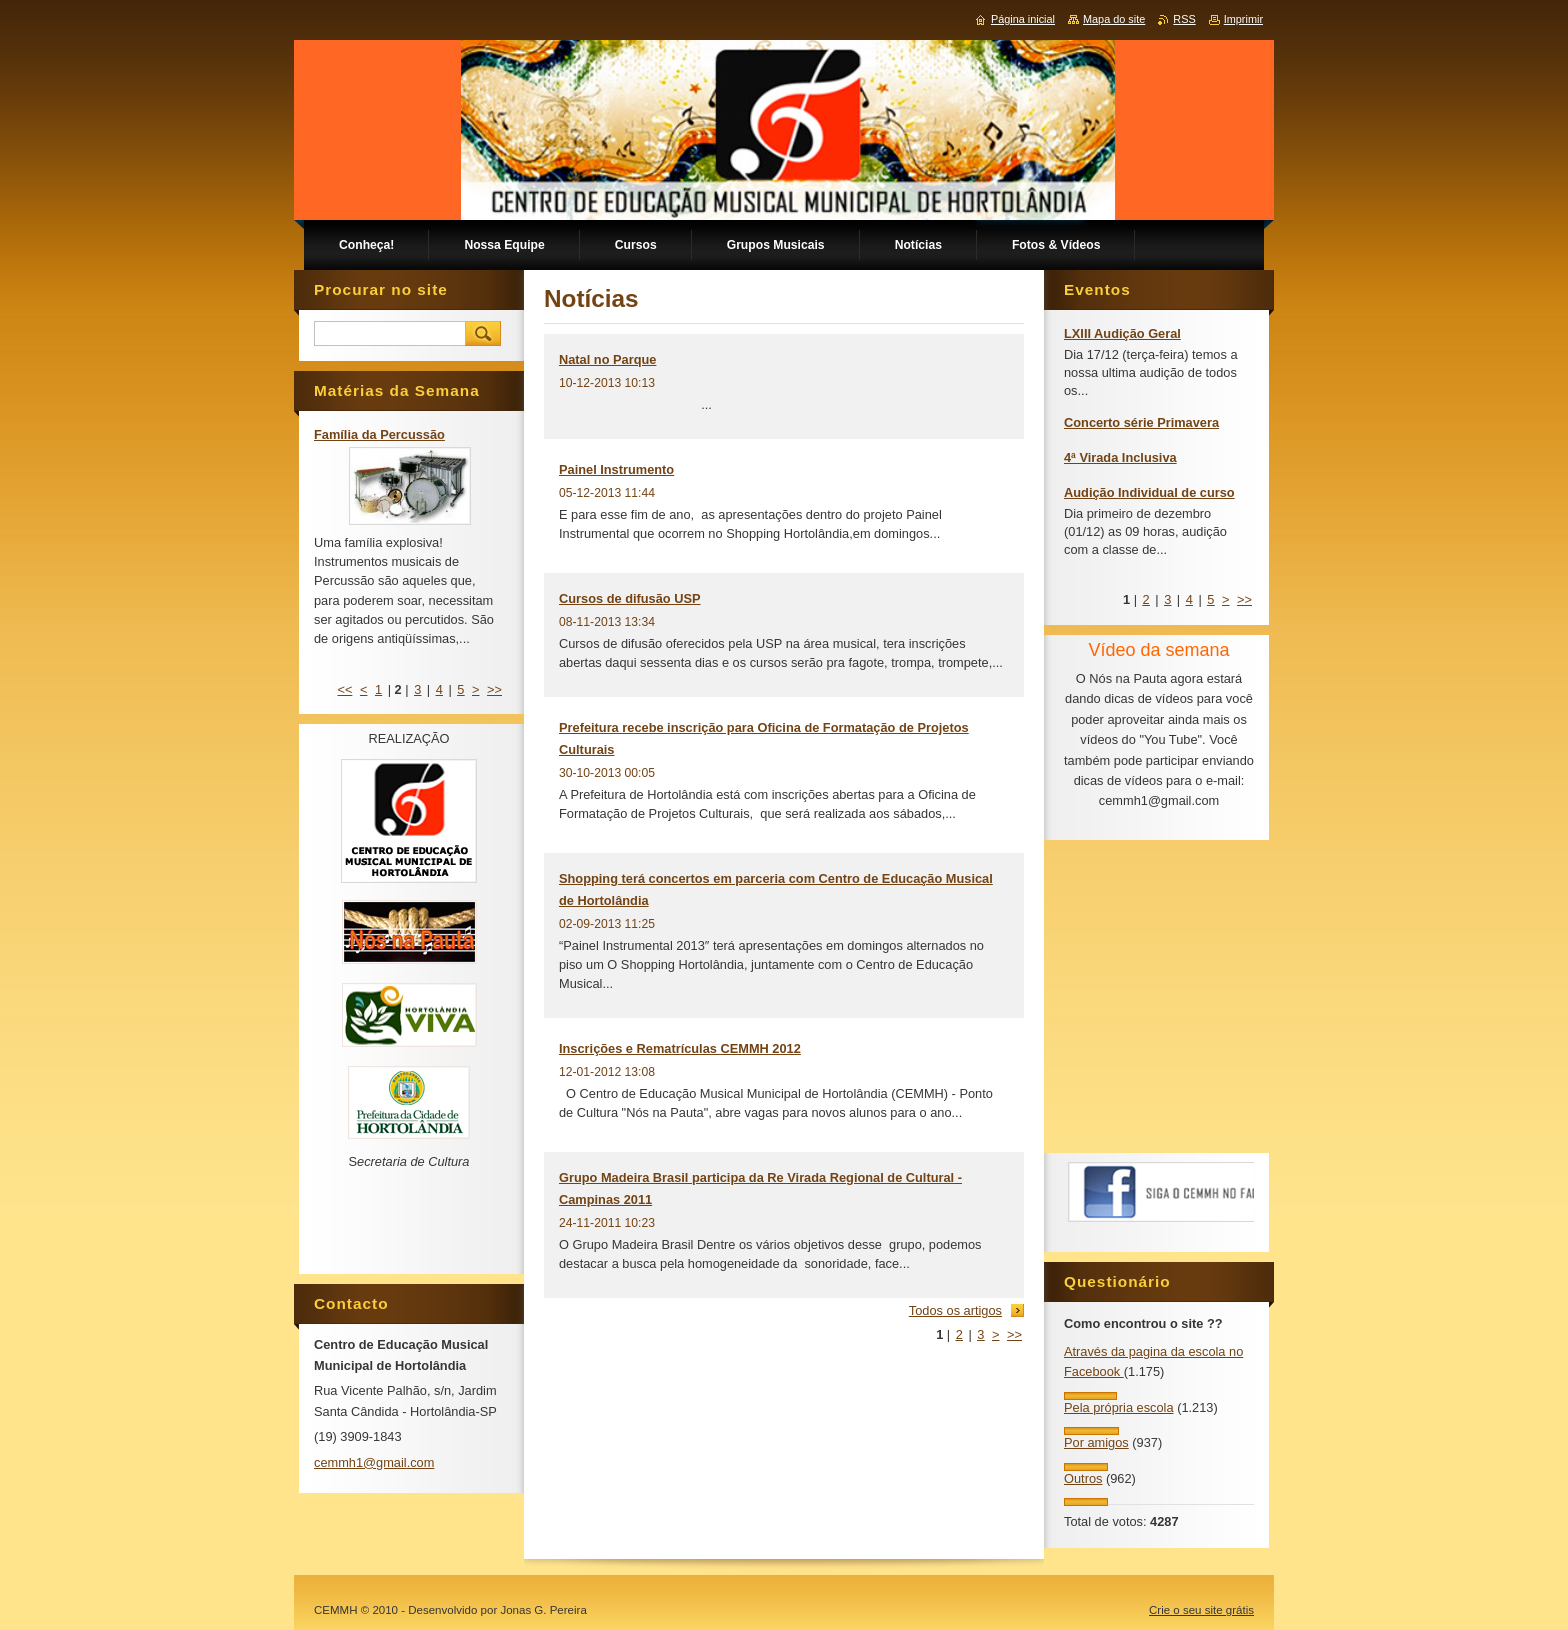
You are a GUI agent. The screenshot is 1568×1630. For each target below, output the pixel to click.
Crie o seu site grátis (1201, 1610)
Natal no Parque (607, 359)
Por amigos (1096, 1442)
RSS (1184, 19)
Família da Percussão (379, 434)
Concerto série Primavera (1141, 422)
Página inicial (1023, 19)
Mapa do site (1114, 19)
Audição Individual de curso (1149, 492)
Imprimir (1243, 19)
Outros (1083, 1478)
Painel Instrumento (616, 469)
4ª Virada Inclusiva (1120, 457)
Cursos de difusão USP (630, 598)
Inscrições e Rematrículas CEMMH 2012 (680, 1048)
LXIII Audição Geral (1122, 333)
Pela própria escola (1119, 1407)
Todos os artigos (955, 1310)
